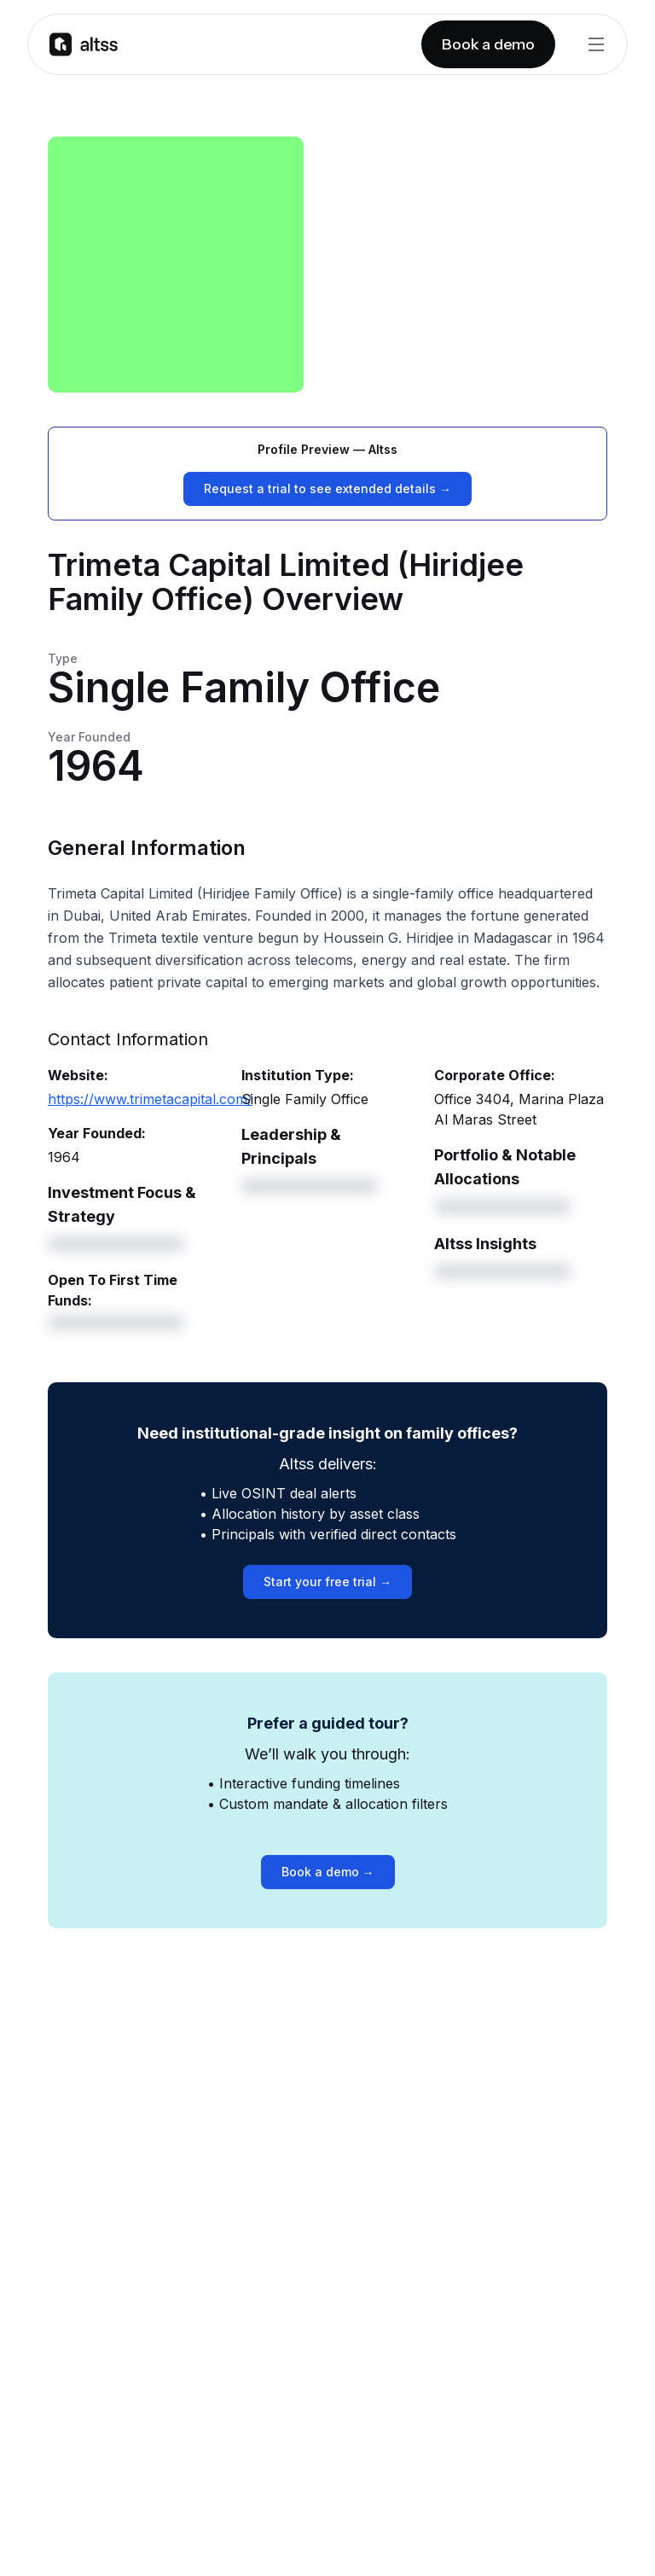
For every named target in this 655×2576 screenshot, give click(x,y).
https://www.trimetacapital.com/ (150, 1099)
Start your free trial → (327, 1581)
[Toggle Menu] (596, 44)
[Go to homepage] (83, 44)
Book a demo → (327, 1871)
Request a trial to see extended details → (327, 488)
